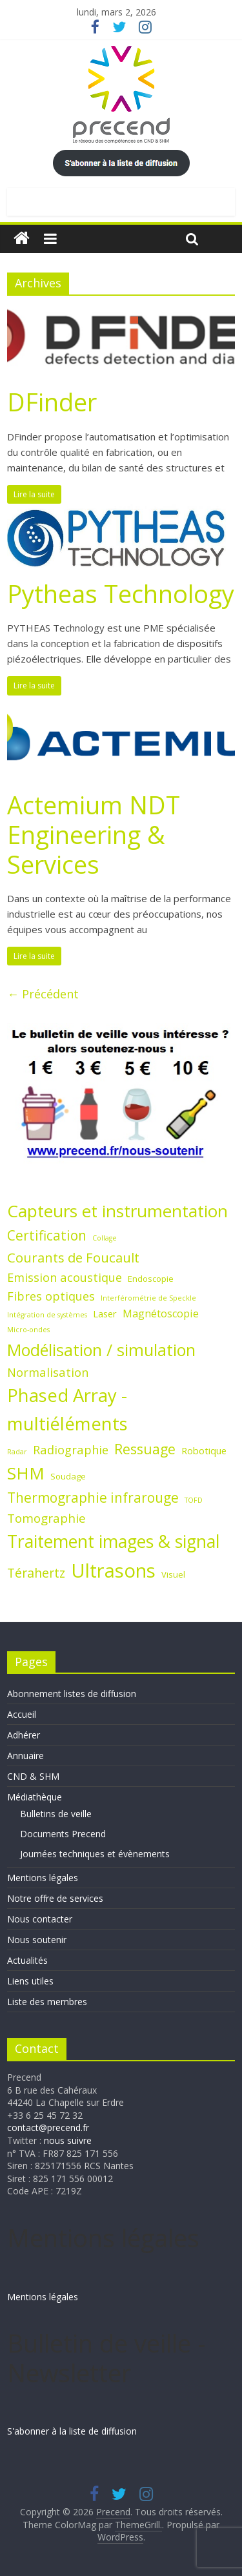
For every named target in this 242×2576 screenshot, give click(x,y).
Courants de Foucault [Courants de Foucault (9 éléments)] (73, 1257)
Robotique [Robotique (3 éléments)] (204, 1450)
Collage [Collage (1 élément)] (104, 1237)
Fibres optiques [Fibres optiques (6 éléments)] (51, 1296)
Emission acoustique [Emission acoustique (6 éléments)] (64, 1277)
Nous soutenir (36, 1939)
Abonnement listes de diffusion (71, 1693)
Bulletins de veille (56, 1814)
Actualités (27, 1960)
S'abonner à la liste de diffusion (72, 2431)
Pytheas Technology (120, 593)
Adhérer (23, 1735)
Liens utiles (30, 1981)
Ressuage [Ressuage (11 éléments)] (145, 1448)
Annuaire (25, 1755)
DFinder (52, 401)
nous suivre (68, 2140)
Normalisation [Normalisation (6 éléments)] (47, 1372)
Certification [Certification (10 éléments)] (46, 1235)
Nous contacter (39, 1919)
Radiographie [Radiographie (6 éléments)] (70, 1449)
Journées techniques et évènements (95, 1854)
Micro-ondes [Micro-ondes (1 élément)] (28, 1329)
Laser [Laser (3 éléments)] (105, 1313)
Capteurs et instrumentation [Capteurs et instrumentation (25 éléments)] (117, 1210)
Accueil (21, 1714)
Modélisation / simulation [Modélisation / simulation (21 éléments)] (101, 1350)
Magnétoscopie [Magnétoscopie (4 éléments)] (161, 1313)
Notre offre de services (55, 1898)
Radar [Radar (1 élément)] (17, 1451)
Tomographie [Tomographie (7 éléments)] (46, 1518)
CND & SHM (33, 1776)
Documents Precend (63, 1834)
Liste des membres (47, 2001)
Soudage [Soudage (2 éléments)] (68, 1476)
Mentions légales (42, 1877)
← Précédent (43, 994)
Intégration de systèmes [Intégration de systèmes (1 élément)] (47, 1314)
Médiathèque (34, 1797)
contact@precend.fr (48, 2127)
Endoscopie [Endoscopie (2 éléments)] (151, 1278)
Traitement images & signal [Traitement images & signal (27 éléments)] (113, 1541)
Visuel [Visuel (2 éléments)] (173, 1574)
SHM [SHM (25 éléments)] (26, 1473)
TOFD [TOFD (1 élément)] (194, 1500)
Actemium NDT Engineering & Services (93, 834)
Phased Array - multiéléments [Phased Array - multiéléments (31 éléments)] (67, 1409)
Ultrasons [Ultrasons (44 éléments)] (113, 1570)
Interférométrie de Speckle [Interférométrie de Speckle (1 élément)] (148, 1298)
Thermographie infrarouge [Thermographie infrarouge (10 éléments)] (93, 1498)
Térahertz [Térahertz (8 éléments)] (36, 1573)
